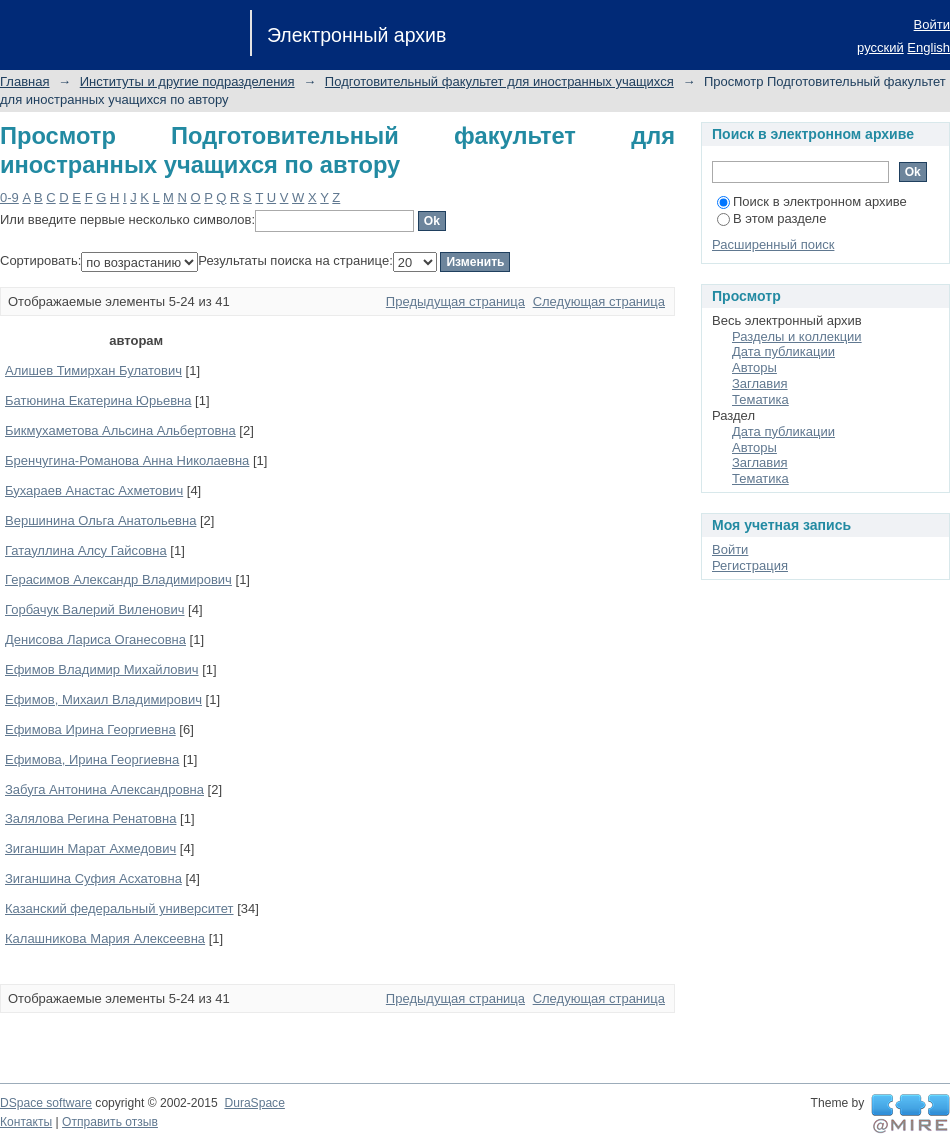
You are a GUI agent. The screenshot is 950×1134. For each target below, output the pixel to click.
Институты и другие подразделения (187, 81)
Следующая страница (599, 301)
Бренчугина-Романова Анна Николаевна (127, 460)
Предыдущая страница (455, 301)
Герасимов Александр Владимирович (118, 579)
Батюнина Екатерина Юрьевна (98, 400)
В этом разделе (771, 218)
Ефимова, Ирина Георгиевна (92, 759)
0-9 (9, 197)
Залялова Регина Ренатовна (90, 818)
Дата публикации (783, 351)
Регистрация (750, 565)
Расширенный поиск (773, 244)
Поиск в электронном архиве (812, 201)
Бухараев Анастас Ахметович (94, 490)
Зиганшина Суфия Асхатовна (93, 878)
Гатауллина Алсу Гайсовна (86, 550)
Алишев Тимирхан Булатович (93, 370)
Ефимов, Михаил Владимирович (103, 699)
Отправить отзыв (110, 1122)
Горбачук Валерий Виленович (94, 609)
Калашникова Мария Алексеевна (105, 938)
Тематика (760, 399)
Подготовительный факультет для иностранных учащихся (499, 81)
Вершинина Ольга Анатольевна (100, 520)
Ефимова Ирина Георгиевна (90, 729)
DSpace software (46, 1103)
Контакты (26, 1122)
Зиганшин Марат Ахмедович (90, 848)
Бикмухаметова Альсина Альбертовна (120, 430)
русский (880, 47)
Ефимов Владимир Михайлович (102, 669)
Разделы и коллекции (797, 336)
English (928, 47)
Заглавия (760, 383)
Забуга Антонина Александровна (104, 789)
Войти (932, 24)
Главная (24, 81)
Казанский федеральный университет (119, 908)
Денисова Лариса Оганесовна (95, 639)
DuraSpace (254, 1103)
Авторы (754, 367)
